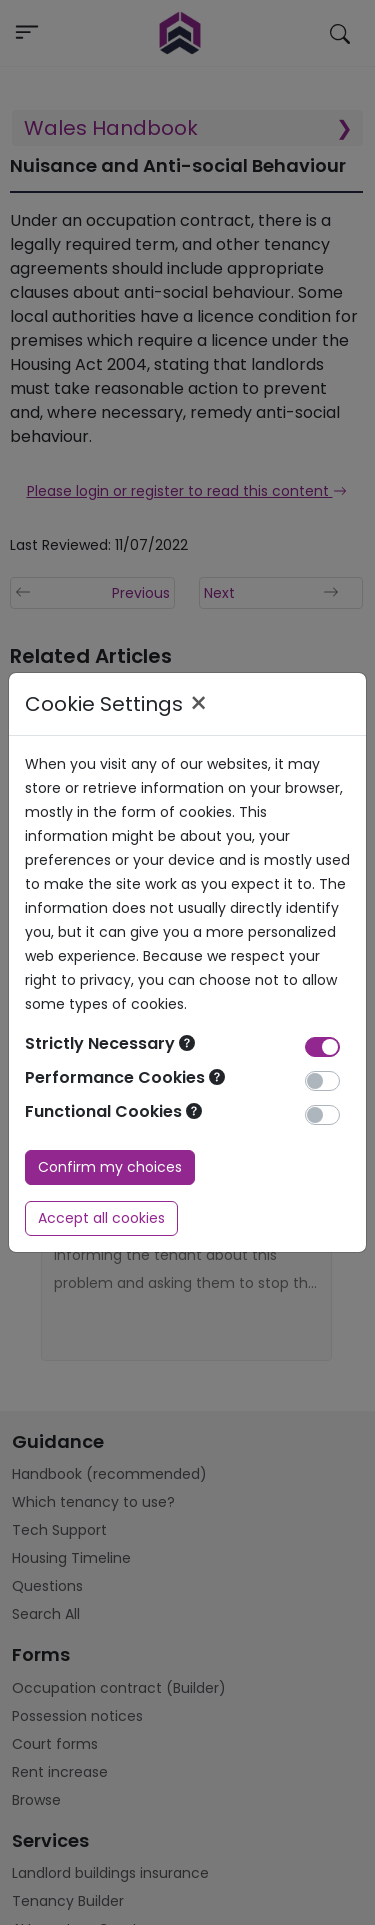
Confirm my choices (110, 1167)
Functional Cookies (113, 1111)
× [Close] (198, 704)
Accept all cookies (101, 1218)
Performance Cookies (125, 1077)
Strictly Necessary (110, 1043)
